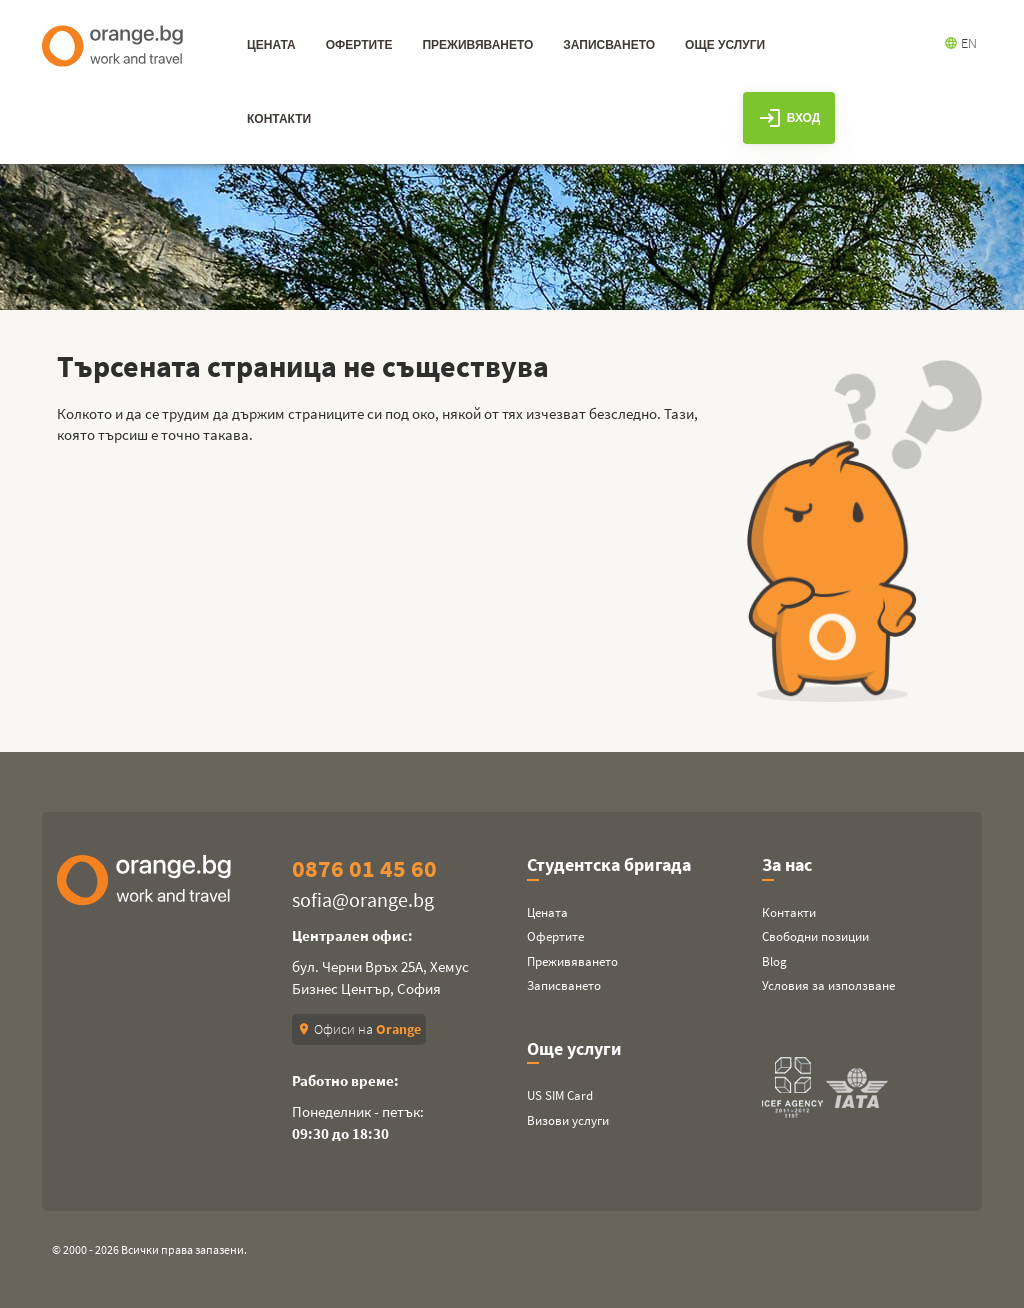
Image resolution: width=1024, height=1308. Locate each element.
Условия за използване (828, 985)
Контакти (789, 912)
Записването (564, 985)
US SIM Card (560, 1095)
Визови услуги (568, 1120)
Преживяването (572, 961)
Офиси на (359, 1029)
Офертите (555, 936)
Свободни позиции (815, 936)
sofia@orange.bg (363, 899)
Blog (774, 961)
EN (960, 43)
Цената (547, 912)
